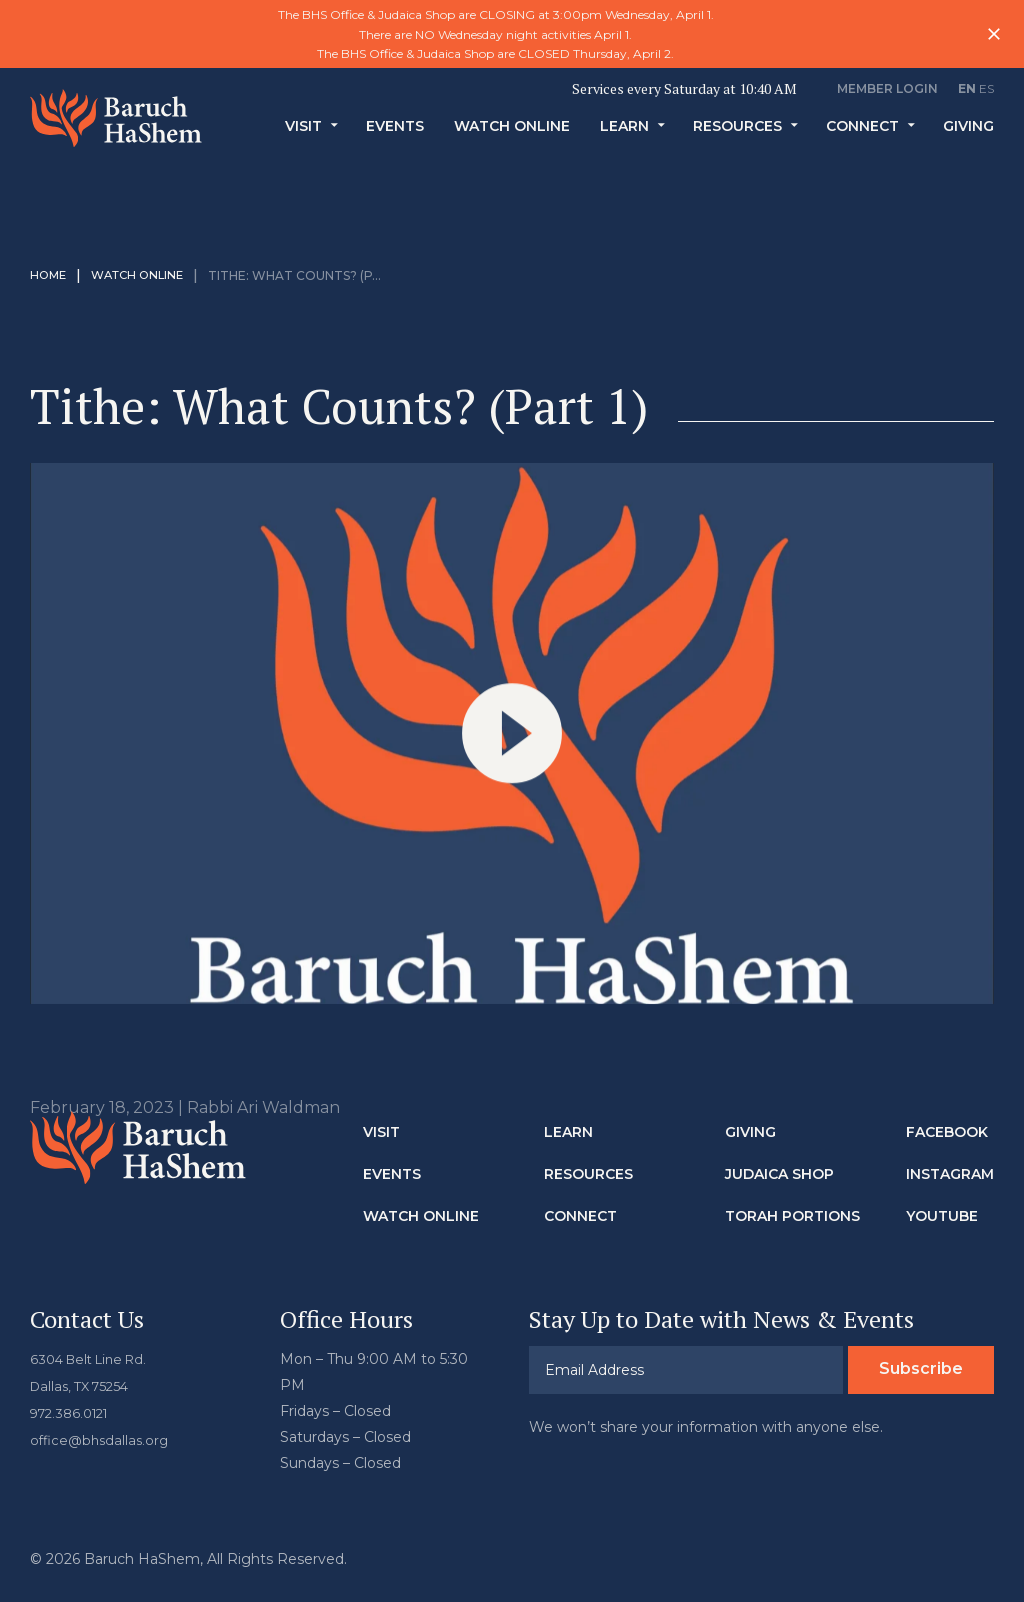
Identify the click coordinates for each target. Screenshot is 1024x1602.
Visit (303, 138)
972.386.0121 (74, 1411)
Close (994, 34)
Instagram (950, 1174)
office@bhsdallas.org (102, 1437)
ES (986, 88)
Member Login (887, 88)
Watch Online (512, 138)
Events (395, 138)
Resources (737, 138)
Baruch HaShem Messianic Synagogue (118, 129)
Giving (968, 138)
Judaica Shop (779, 1174)
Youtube (942, 1216)
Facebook (947, 1132)
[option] (512, 34)
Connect (862, 138)
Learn (624, 138)
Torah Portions (792, 1216)
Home (49, 276)
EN (967, 88)
